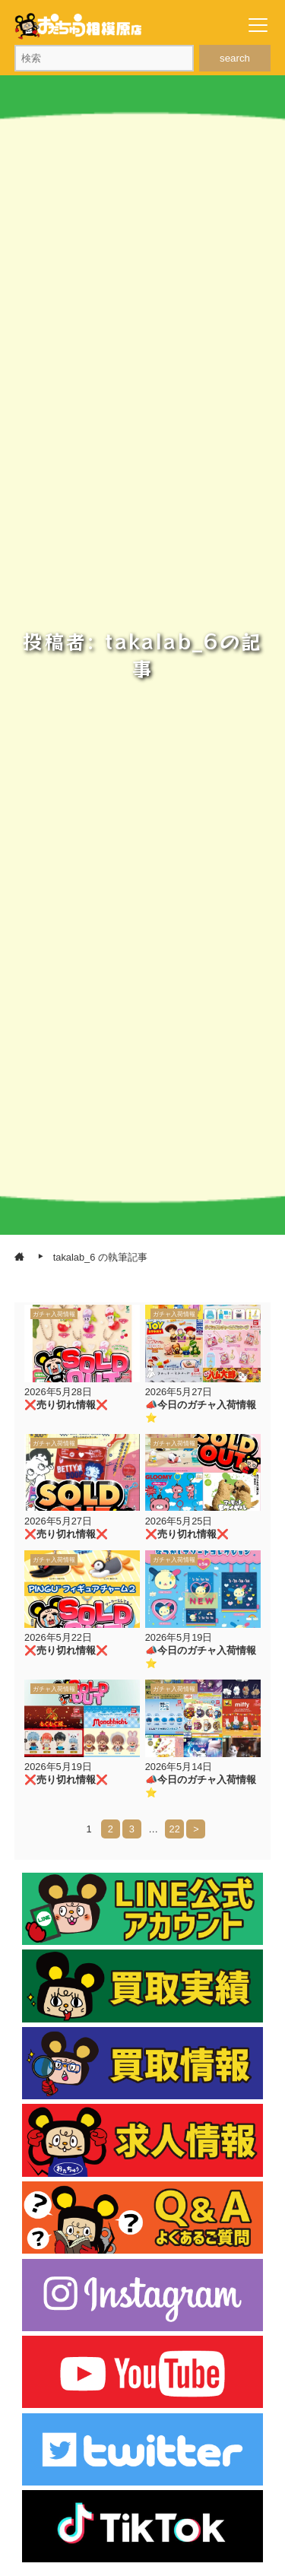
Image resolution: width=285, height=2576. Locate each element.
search (235, 58)
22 (174, 1829)
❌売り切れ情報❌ (66, 1404)
